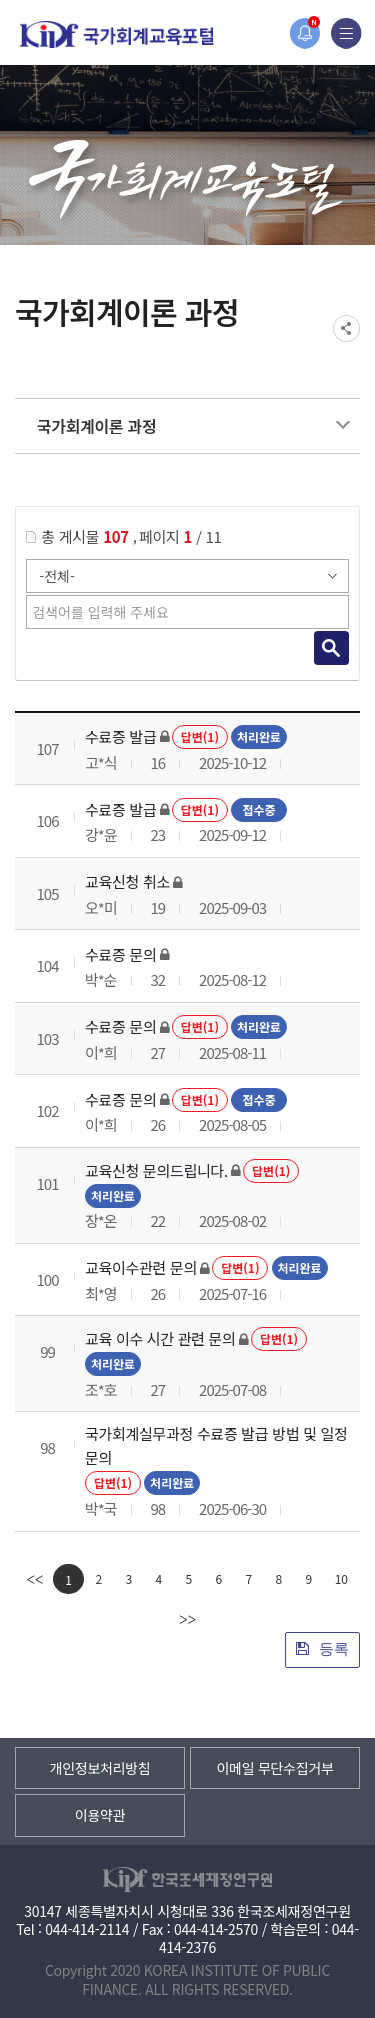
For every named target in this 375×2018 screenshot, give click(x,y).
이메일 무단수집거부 (274, 1768)
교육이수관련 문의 (141, 1267)
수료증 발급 (120, 736)
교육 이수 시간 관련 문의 (160, 1338)
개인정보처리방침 (100, 1768)
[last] (187, 1619)
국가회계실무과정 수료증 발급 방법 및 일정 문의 (216, 1445)
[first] (34, 1579)
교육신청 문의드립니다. (156, 1170)
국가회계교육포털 (117, 34)
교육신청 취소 (127, 881)
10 (341, 1578)
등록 (322, 1648)
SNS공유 (346, 328)
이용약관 (100, 1815)
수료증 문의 (120, 954)
